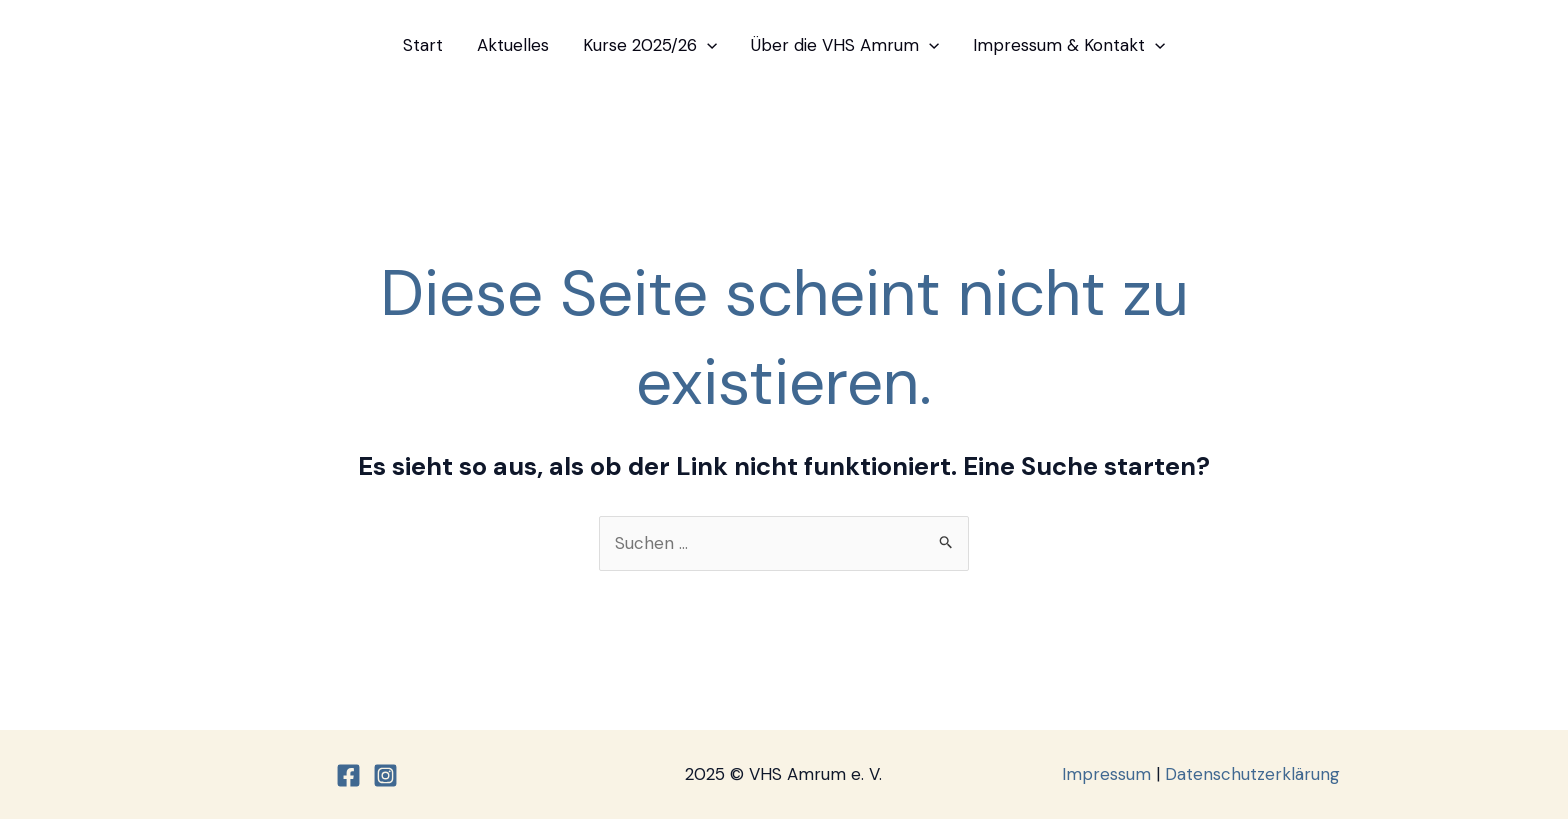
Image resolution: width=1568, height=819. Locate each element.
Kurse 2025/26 (650, 45)
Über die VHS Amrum (845, 45)
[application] (707, 45)
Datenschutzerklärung (1252, 774)
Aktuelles (513, 45)
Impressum (1106, 774)
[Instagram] (385, 775)
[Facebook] (348, 775)
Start (423, 45)
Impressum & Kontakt (1069, 45)
